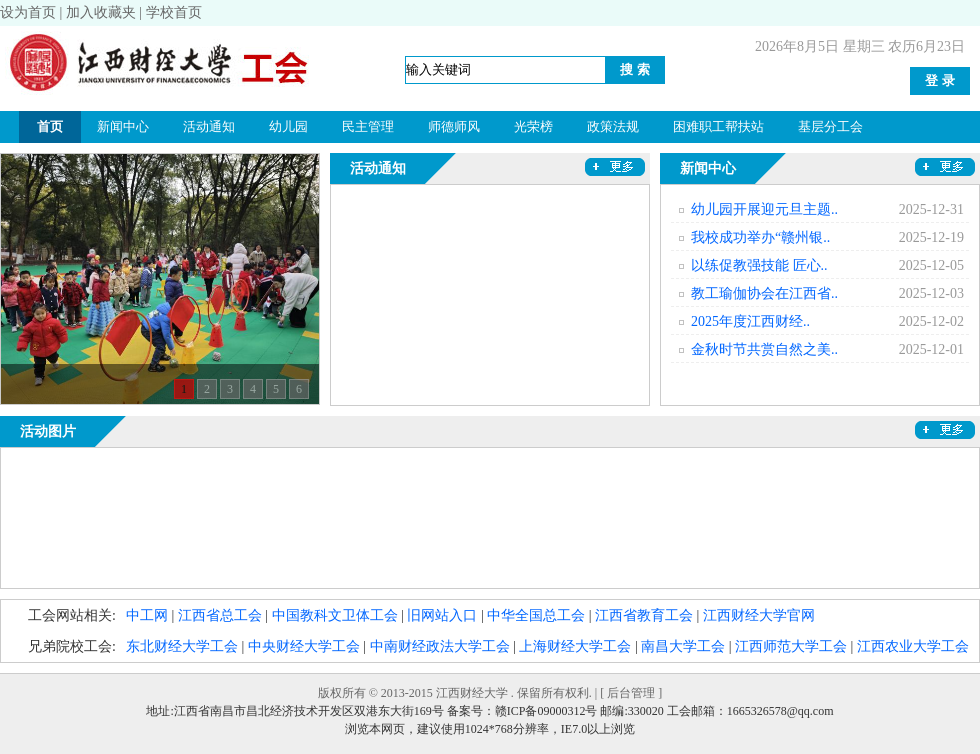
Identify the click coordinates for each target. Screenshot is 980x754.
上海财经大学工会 (575, 646)
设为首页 (28, 12)
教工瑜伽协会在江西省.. (764, 293)
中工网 (147, 615)
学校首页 (174, 12)
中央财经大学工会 (304, 646)
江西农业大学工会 (913, 646)
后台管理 (631, 693)
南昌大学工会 (683, 646)
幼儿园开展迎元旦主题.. (764, 209)
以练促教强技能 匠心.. (759, 265)
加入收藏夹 (101, 12)
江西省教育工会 (644, 615)
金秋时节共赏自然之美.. (764, 349)
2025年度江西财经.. (750, 321)
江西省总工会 (220, 615)
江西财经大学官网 (759, 615)
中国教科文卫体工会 (335, 615)
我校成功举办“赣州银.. (760, 237)
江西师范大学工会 (791, 646)
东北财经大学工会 (182, 646)
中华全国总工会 (536, 615)
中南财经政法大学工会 (440, 646)
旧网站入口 (442, 615)
